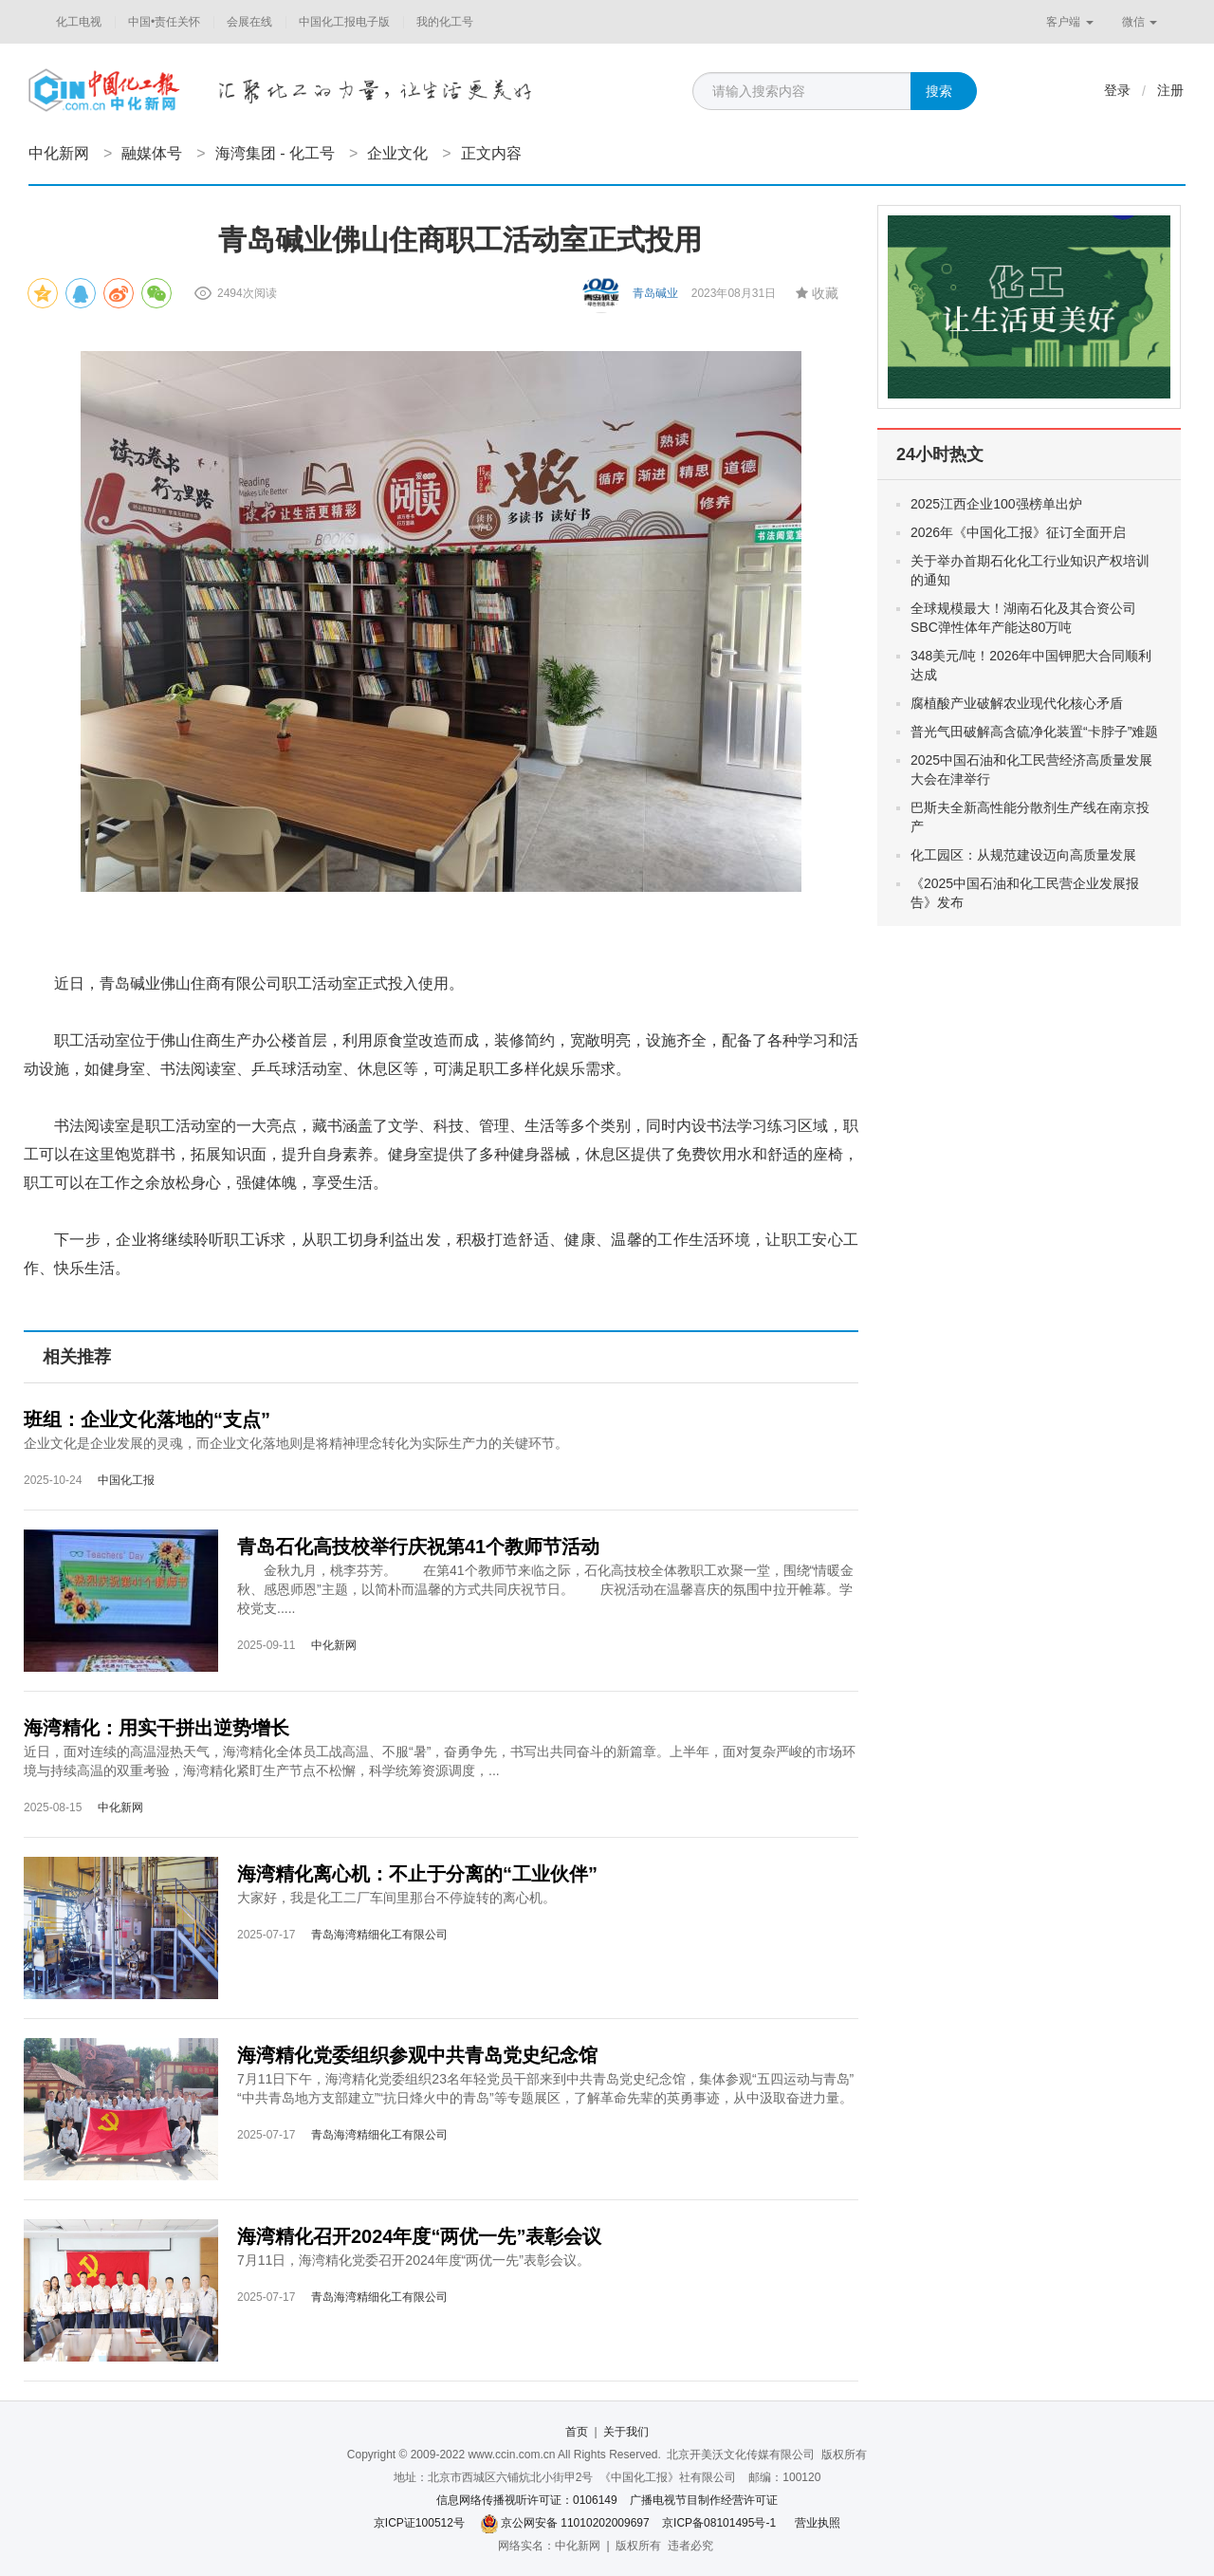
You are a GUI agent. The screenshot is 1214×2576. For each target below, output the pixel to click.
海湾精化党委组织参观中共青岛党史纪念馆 (417, 2055)
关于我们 (626, 2431)
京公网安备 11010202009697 (575, 2523)
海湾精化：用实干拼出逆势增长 (156, 1727)
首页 (576, 2431)
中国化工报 (126, 1480)
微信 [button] (1139, 21)
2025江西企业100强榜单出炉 (996, 503)
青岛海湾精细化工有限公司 (379, 1934)
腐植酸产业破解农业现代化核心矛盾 (1016, 703)
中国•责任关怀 (164, 21)
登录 (1117, 90)
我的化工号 (444, 21)
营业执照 (817, 2523)
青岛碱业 (655, 293)
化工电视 (78, 21)
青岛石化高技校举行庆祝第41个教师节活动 (418, 1546)
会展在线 (249, 21)
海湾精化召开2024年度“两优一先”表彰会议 (419, 2236)
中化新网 (58, 153)
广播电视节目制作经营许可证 (704, 2500)
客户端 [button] (1069, 21)
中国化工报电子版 (344, 21)
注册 (1170, 90)
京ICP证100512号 (419, 2523)
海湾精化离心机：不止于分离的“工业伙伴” (417, 1873)
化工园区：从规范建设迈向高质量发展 (1023, 854)
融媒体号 (151, 153)
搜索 (939, 91)
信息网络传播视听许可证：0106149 (526, 2500)
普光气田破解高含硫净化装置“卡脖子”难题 (1034, 731)
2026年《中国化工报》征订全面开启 (1018, 532)
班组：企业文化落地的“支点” (147, 1419)
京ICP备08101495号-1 (719, 2523)
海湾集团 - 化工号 (275, 153)
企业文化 (397, 153)
